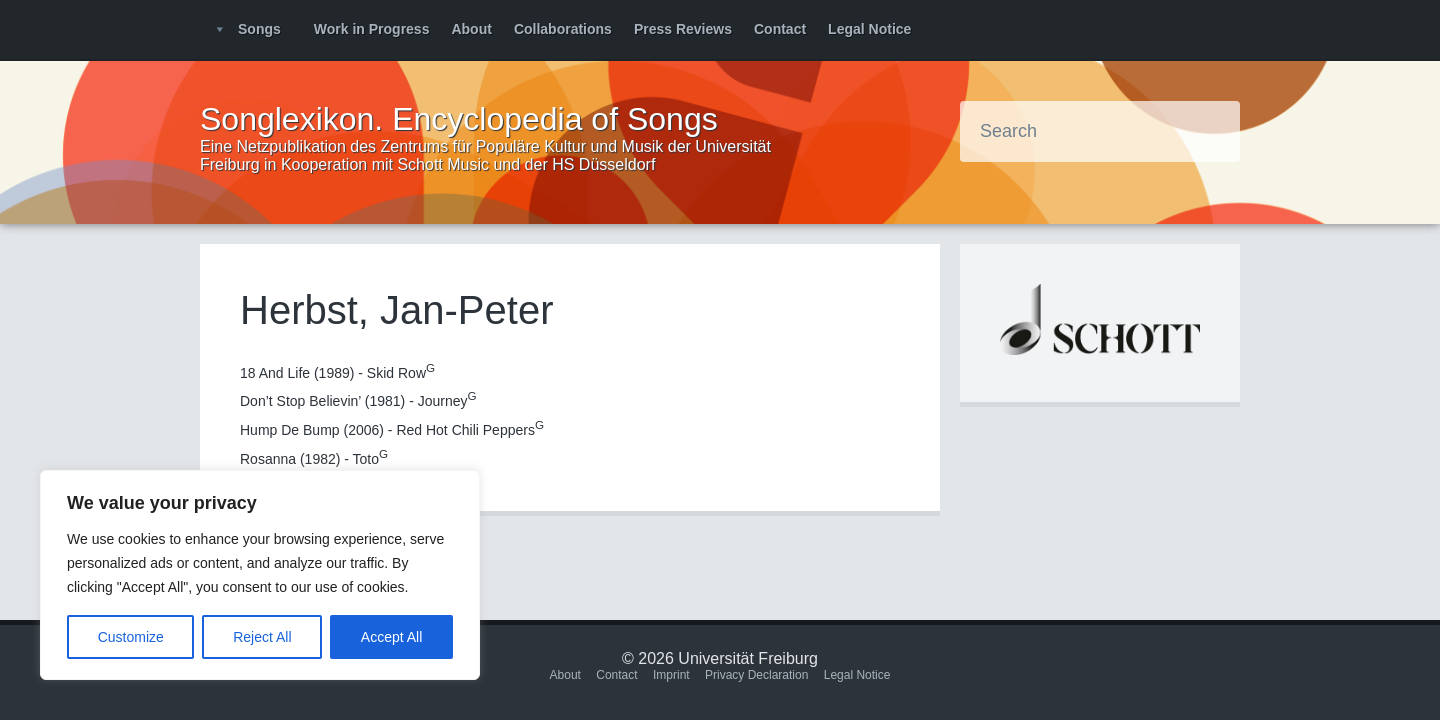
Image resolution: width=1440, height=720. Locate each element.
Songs (259, 29)
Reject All (262, 637)
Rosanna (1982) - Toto (314, 459)
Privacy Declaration (756, 675)
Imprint (671, 675)
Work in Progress (372, 29)
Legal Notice (869, 29)
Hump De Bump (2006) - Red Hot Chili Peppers (392, 430)
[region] (260, 575)
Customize (131, 637)
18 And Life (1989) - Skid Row (337, 373)
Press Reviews (683, 29)
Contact (780, 29)
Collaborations (563, 29)
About (471, 29)
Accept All (391, 637)
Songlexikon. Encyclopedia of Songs (459, 119)
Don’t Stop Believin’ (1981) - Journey (358, 401)
